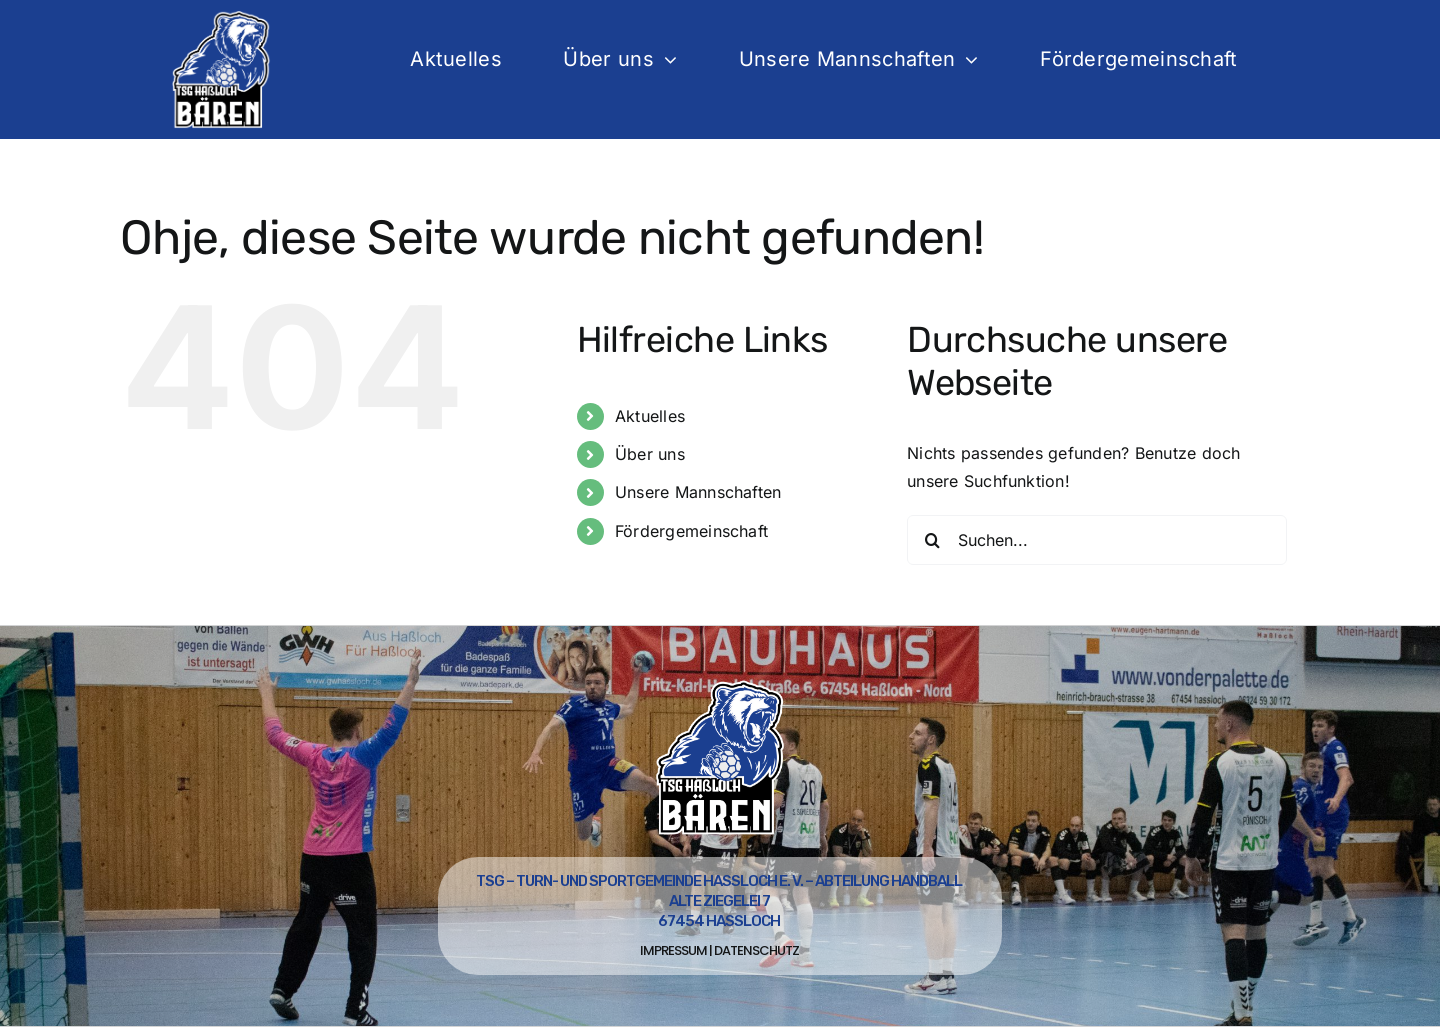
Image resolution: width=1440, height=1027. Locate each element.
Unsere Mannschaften (698, 492)
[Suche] (932, 540)
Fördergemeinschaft (691, 531)
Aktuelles (650, 416)
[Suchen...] (1097, 540)
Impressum (673, 950)
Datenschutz (756, 950)
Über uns (650, 454)
